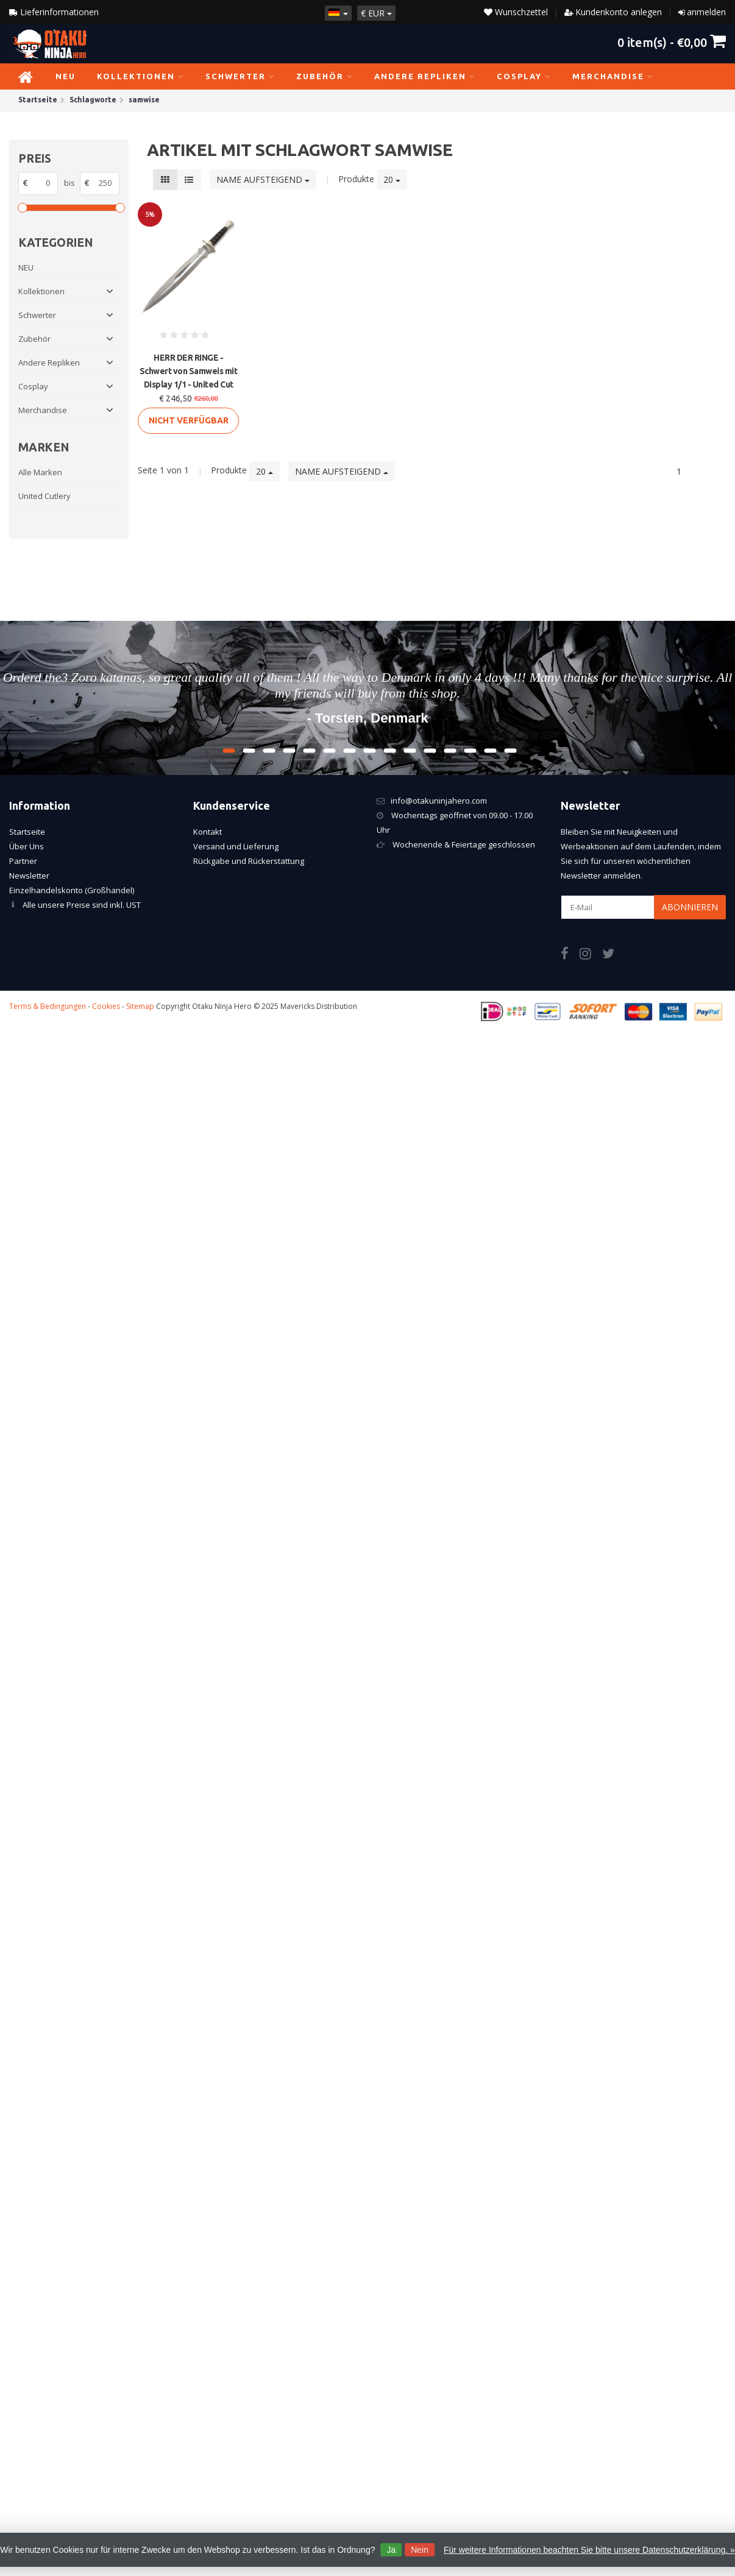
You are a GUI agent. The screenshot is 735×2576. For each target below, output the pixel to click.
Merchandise (612, 76)
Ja (391, 2550)
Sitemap (140, 1006)
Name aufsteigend (263, 179)
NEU (65, 76)
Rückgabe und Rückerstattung (248, 860)
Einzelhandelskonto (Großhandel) (71, 890)
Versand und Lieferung (236, 846)
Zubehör (324, 76)
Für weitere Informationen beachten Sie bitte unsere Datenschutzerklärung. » (589, 2550)
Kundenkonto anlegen (618, 12)
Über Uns (26, 846)
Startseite (27, 831)
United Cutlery (44, 495)
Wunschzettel (516, 12)
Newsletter (29, 875)
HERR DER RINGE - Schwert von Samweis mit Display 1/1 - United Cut (189, 371)
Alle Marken (40, 472)
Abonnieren (690, 907)
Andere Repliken (424, 76)
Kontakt (207, 831)
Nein (419, 2550)
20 (391, 179)
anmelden (706, 12)
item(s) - (671, 42)
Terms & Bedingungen (47, 1006)
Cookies (106, 1006)
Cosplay (524, 76)
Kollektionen (140, 76)
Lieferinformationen (54, 12)
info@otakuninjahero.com (439, 800)
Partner (23, 860)
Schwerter (240, 76)
